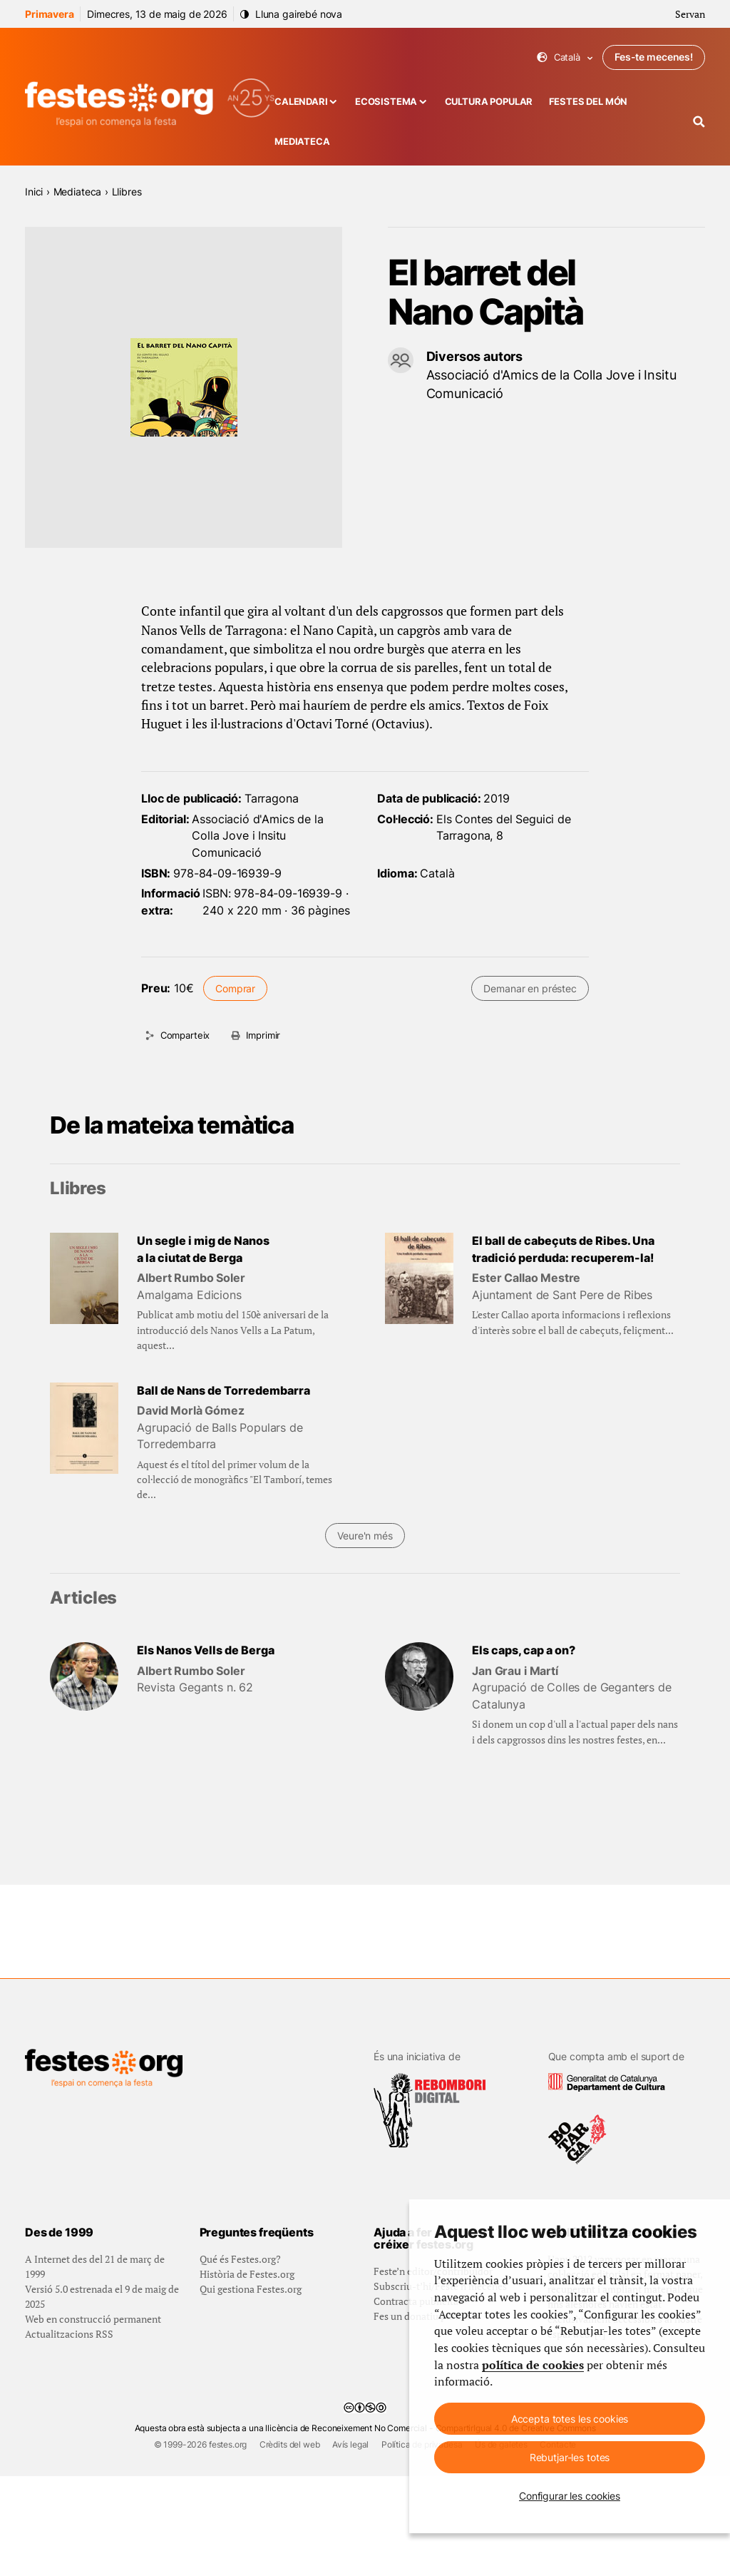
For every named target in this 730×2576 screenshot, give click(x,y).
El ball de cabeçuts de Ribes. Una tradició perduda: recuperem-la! (563, 1249)
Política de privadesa (422, 2544)
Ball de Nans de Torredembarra (223, 1391)
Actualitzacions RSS (69, 2433)
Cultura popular (489, 101)
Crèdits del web (289, 2544)
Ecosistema (386, 101)
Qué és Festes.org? (240, 2359)
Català (565, 57)
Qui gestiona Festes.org (251, 2389)
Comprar (235, 988)
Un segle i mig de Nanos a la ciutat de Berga (203, 1249)
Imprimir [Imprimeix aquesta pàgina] (263, 1035)
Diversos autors (474, 356)
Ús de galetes (501, 2544)
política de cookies (533, 2365)
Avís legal (350, 2544)
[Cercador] (699, 122)
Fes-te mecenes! (654, 57)
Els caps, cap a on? (523, 1650)
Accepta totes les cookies (570, 2419)
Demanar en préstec (529, 988)
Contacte (558, 2544)
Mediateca (302, 141)
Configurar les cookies (569, 2496)
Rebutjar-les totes (570, 2457)
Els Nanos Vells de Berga (205, 1650)
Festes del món (588, 101)
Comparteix (185, 1035)
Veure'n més (364, 1535)
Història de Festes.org (247, 2374)
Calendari (301, 101)
